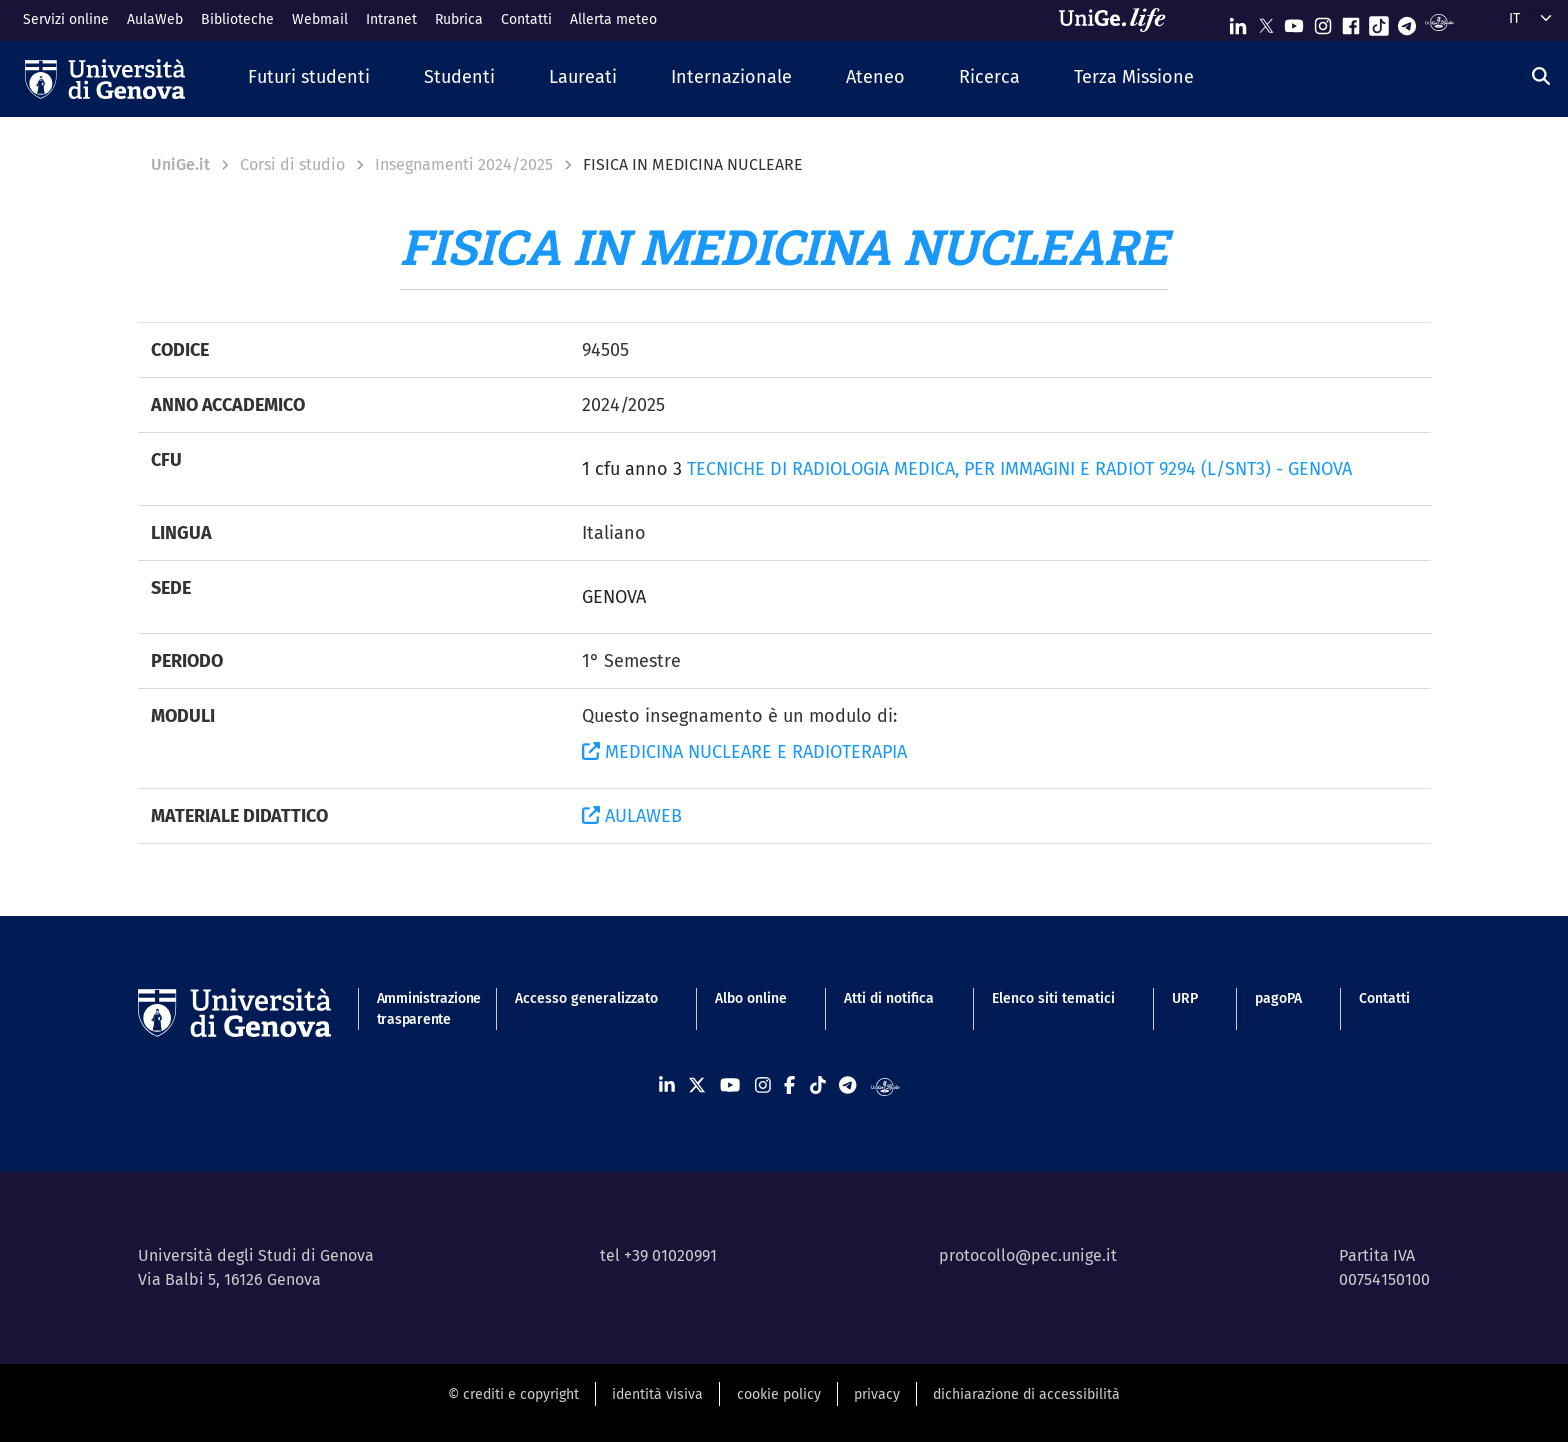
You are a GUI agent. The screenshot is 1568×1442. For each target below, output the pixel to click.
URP (1185, 998)
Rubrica (459, 19)
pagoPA (1278, 998)
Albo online (751, 998)
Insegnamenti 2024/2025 (464, 164)
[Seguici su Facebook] (1351, 21)
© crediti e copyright (513, 1394)
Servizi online (66, 19)
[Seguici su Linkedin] (1238, 21)
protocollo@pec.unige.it (1028, 1255)
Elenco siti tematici (1053, 998)
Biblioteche (237, 19)
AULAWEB (632, 816)
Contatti (526, 19)
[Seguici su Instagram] (1323, 21)
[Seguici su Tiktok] (1379, 21)
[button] (309, 78)
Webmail (320, 19)
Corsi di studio (292, 164)
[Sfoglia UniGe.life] (1119, 20)
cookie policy (779, 1394)
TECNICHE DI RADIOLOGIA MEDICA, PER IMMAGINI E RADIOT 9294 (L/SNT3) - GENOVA (1019, 469)
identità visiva (657, 1394)
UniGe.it (180, 164)
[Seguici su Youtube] (1294, 21)
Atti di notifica (889, 998)
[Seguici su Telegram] (1407, 21)
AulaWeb (155, 19)
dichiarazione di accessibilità (1026, 1394)
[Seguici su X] (1266, 21)
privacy (877, 1394)
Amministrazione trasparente (417, 1009)
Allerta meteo (613, 19)
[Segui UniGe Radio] (1439, 21)
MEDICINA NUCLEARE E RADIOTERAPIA (744, 752)
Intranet (391, 19)
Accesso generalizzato (586, 998)
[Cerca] (1541, 77)
